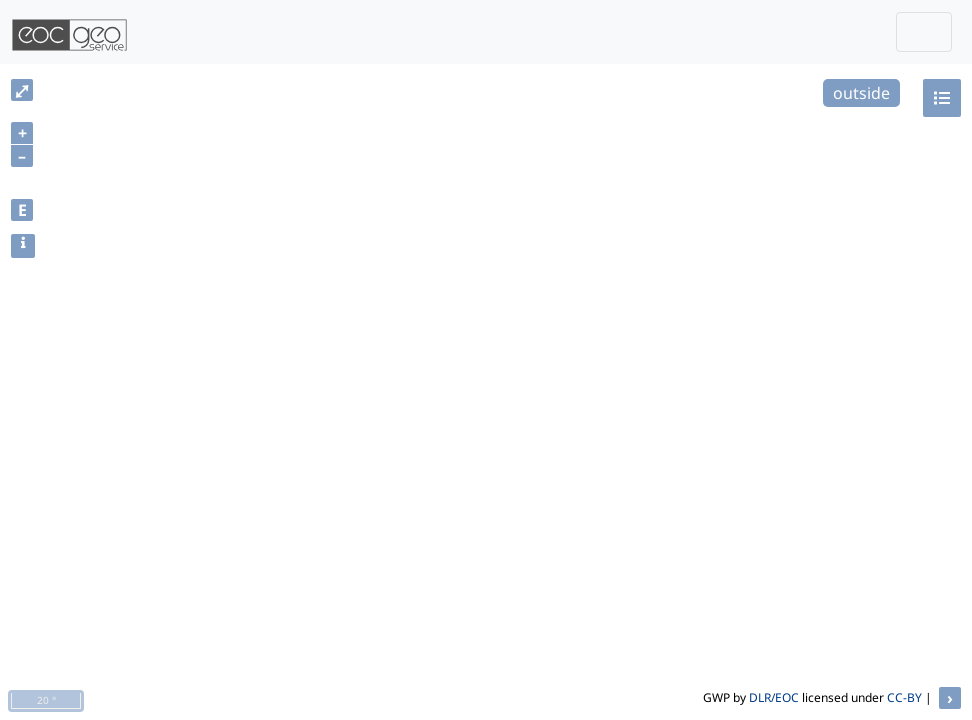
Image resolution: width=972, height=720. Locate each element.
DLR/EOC (774, 697)
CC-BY (904, 697)
